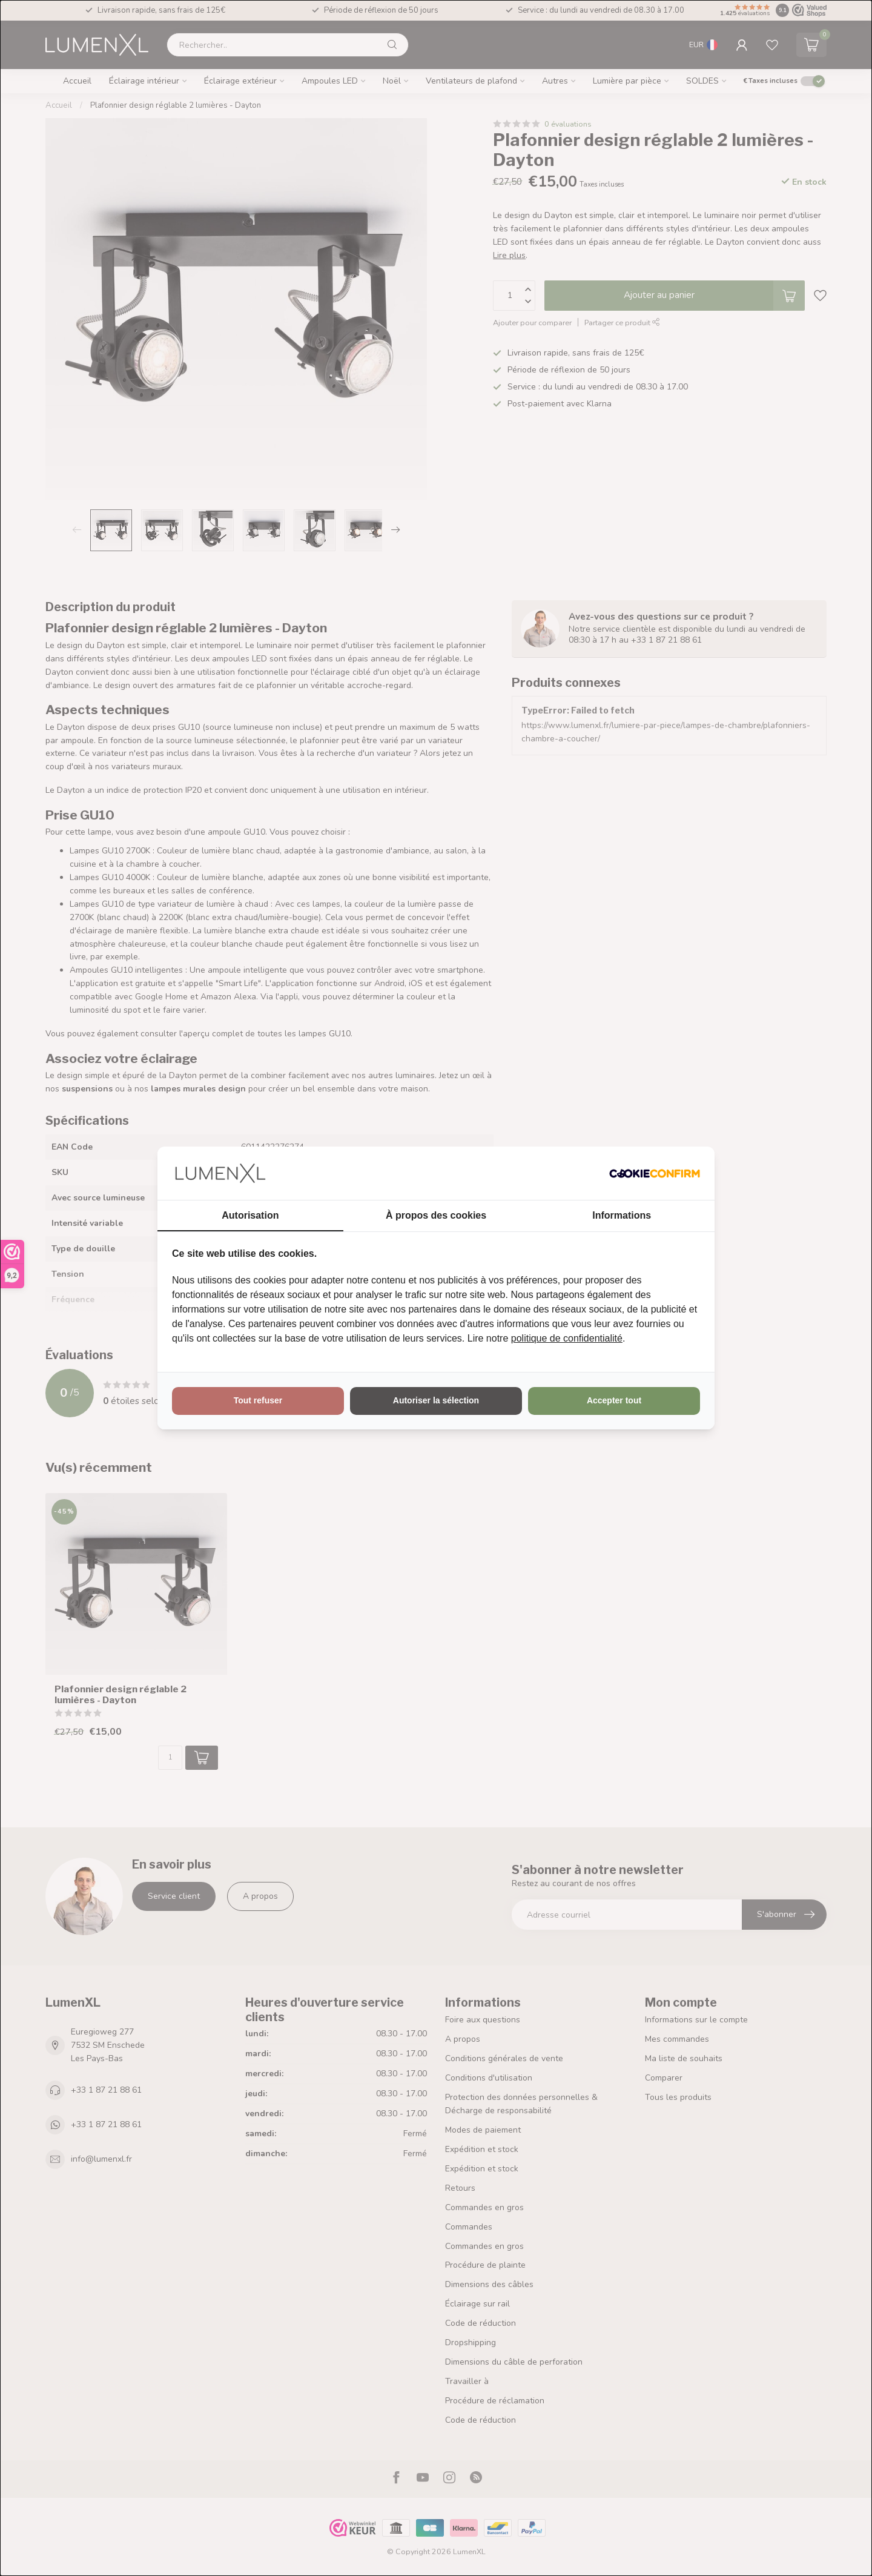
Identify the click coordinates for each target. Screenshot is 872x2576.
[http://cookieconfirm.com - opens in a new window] (654, 1173)
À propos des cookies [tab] (436, 1215)
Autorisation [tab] (250, 1215)
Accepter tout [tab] (614, 1400)
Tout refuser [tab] (258, 1400)
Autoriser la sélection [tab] (436, 1400)
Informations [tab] (621, 1215)
